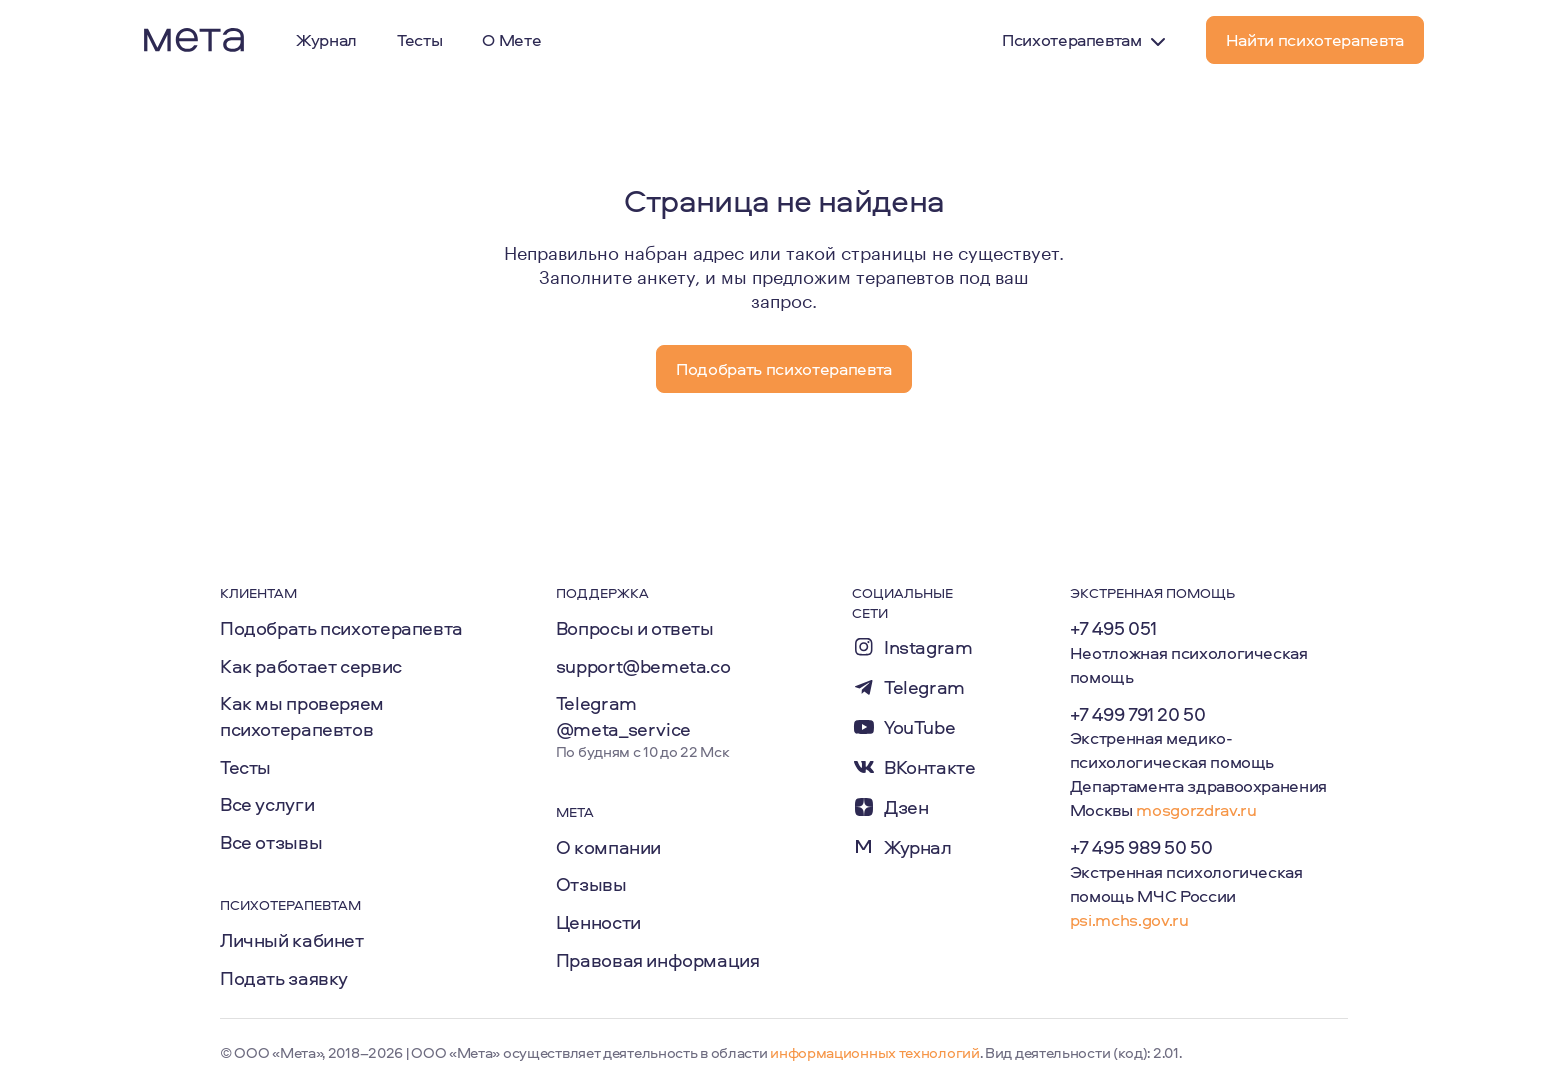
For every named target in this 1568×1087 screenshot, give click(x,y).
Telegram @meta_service (623, 716)
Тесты (245, 767)
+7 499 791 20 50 (1138, 714)
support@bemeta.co (643, 666)
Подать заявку (284, 978)
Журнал (918, 847)
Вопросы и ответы (635, 628)
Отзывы (591, 884)
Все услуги (267, 804)
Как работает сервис (311, 666)
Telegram (924, 687)
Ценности (598, 922)
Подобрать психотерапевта (341, 628)
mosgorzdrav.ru (1196, 809)
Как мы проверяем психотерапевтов (302, 716)
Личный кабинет (292, 940)
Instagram (928, 647)
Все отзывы (271, 842)
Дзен (906, 807)
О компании (608, 847)
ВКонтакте (930, 767)
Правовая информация (658, 960)
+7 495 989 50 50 (1141, 847)
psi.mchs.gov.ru (1129, 919)
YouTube (919, 727)
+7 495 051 (1113, 628)
